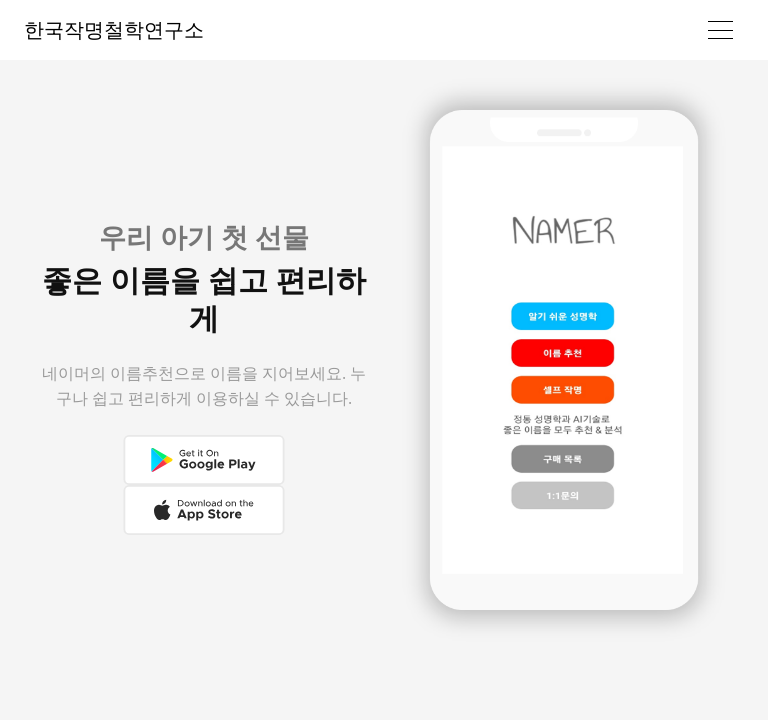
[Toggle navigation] (720, 30)
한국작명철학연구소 (114, 29)
